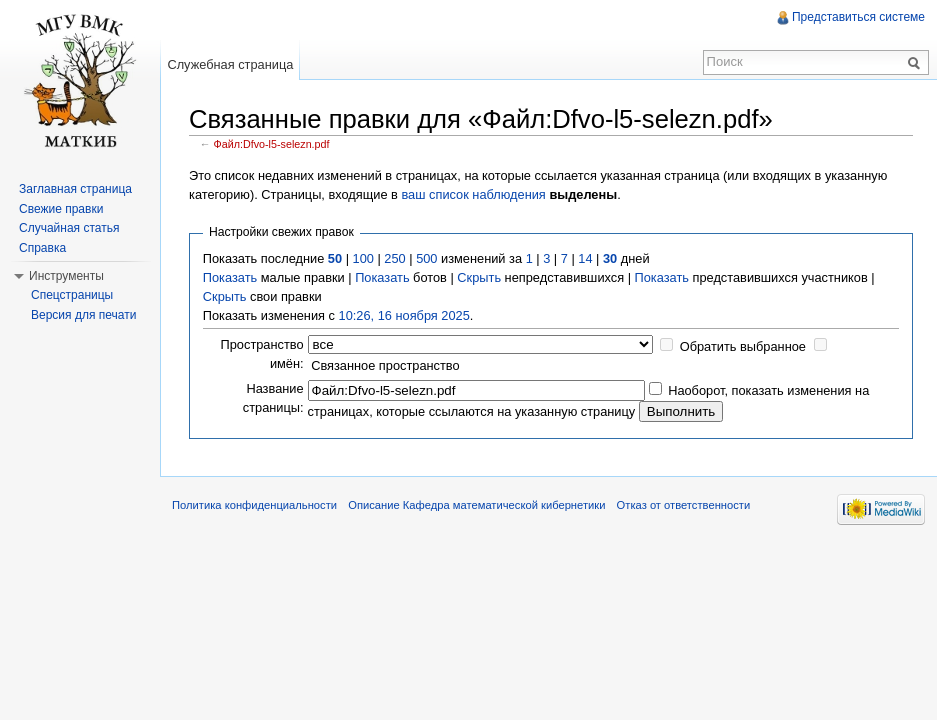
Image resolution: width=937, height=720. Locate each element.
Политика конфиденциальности (254, 505)
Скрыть (479, 277)
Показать (230, 277)
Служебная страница (230, 64)
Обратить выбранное (743, 346)
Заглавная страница (75, 189)
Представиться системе (858, 17)
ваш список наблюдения (473, 194)
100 (363, 258)
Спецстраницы (72, 295)
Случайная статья (69, 228)
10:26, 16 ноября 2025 (404, 315)
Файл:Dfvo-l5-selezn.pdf (272, 144)
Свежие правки (61, 209)
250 (394, 258)
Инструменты (66, 276)
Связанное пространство (385, 365)
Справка (42, 248)
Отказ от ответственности (684, 505)
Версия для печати (83, 315)
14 (585, 258)
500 (426, 258)
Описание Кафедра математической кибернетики (476, 505)
